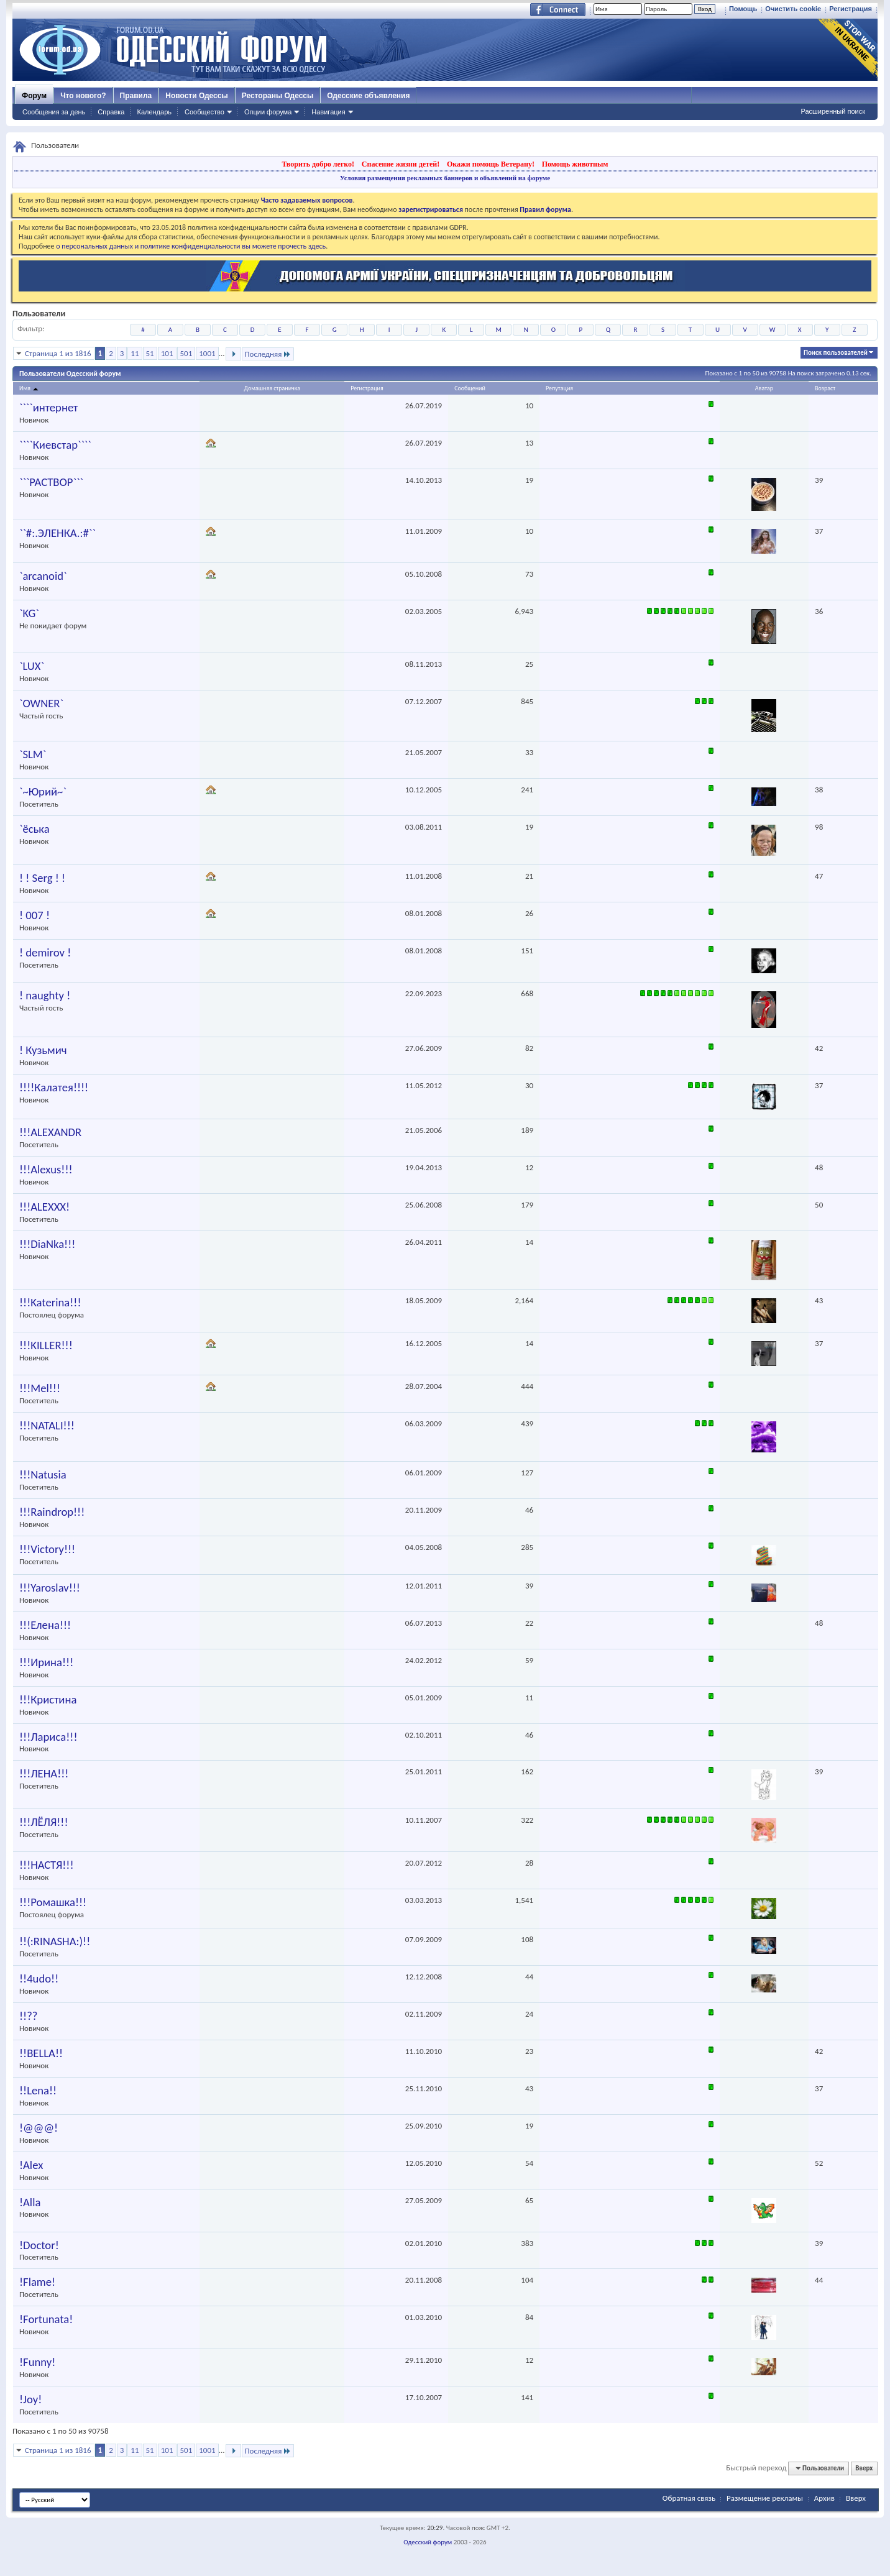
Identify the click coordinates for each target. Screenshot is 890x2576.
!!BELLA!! (41, 2053)
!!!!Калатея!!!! (53, 1087)
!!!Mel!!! (39, 1388)
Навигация (328, 112)
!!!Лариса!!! (48, 1737)
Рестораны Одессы (278, 95)
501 (186, 353)
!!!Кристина (47, 1700)
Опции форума (267, 112)
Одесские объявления (368, 95)
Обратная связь (689, 2498)
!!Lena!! (38, 2090)
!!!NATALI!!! (47, 1425)
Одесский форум (427, 2542)
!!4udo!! (38, 1979)
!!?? (28, 2016)
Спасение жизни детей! (400, 164)
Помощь (743, 8)
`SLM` (32, 754)
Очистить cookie (793, 8)
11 (135, 353)
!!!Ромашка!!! (52, 1902)
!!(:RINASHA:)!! (54, 1941)
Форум (34, 95)
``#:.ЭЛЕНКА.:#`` (57, 533)
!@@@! (38, 2128)
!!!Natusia (43, 1475)
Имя (29, 388)
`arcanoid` (43, 576)
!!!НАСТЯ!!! (46, 1865)
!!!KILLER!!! (46, 1345)
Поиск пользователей (836, 353)
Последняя (268, 354)
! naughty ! (44, 995)
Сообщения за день (53, 112)
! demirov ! (45, 953)
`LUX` (31, 666)
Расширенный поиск (833, 111)
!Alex (31, 2165)
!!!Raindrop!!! (52, 1512)
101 (167, 353)
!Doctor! (39, 2245)
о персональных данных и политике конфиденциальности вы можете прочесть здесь (191, 246)
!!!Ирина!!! (46, 1662)
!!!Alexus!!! (46, 1169)
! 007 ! (34, 915)
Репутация (559, 388)
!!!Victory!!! (47, 1549)
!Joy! (30, 2399)
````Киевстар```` (55, 445)
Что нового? (83, 95)
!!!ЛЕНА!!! (43, 1774)
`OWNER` (41, 703)
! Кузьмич (43, 1050)
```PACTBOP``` (51, 482)
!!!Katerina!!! (50, 1302)
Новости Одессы (196, 95)
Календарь (154, 112)
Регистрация (850, 8)
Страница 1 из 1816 (58, 353)
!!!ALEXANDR (50, 1132)
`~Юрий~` (43, 792)
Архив (824, 2498)
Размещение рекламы (765, 2498)
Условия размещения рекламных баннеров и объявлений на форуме (445, 177)
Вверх (864, 2468)
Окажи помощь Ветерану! (490, 164)
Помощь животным (575, 164)
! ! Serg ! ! (42, 878)
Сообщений (469, 388)
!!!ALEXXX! (44, 1207)
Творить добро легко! (318, 164)
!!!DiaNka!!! (47, 1244)
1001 (207, 353)
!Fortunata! (46, 2319)
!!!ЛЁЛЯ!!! (43, 1822)
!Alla (29, 2202)
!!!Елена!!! (45, 1625)
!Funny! (37, 2362)
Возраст (825, 388)
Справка (111, 112)
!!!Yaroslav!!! (49, 1588)
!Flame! (37, 2282)
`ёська (34, 829)
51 (150, 353)
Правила (136, 95)
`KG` (29, 613)
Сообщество (204, 112)
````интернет (48, 408)
